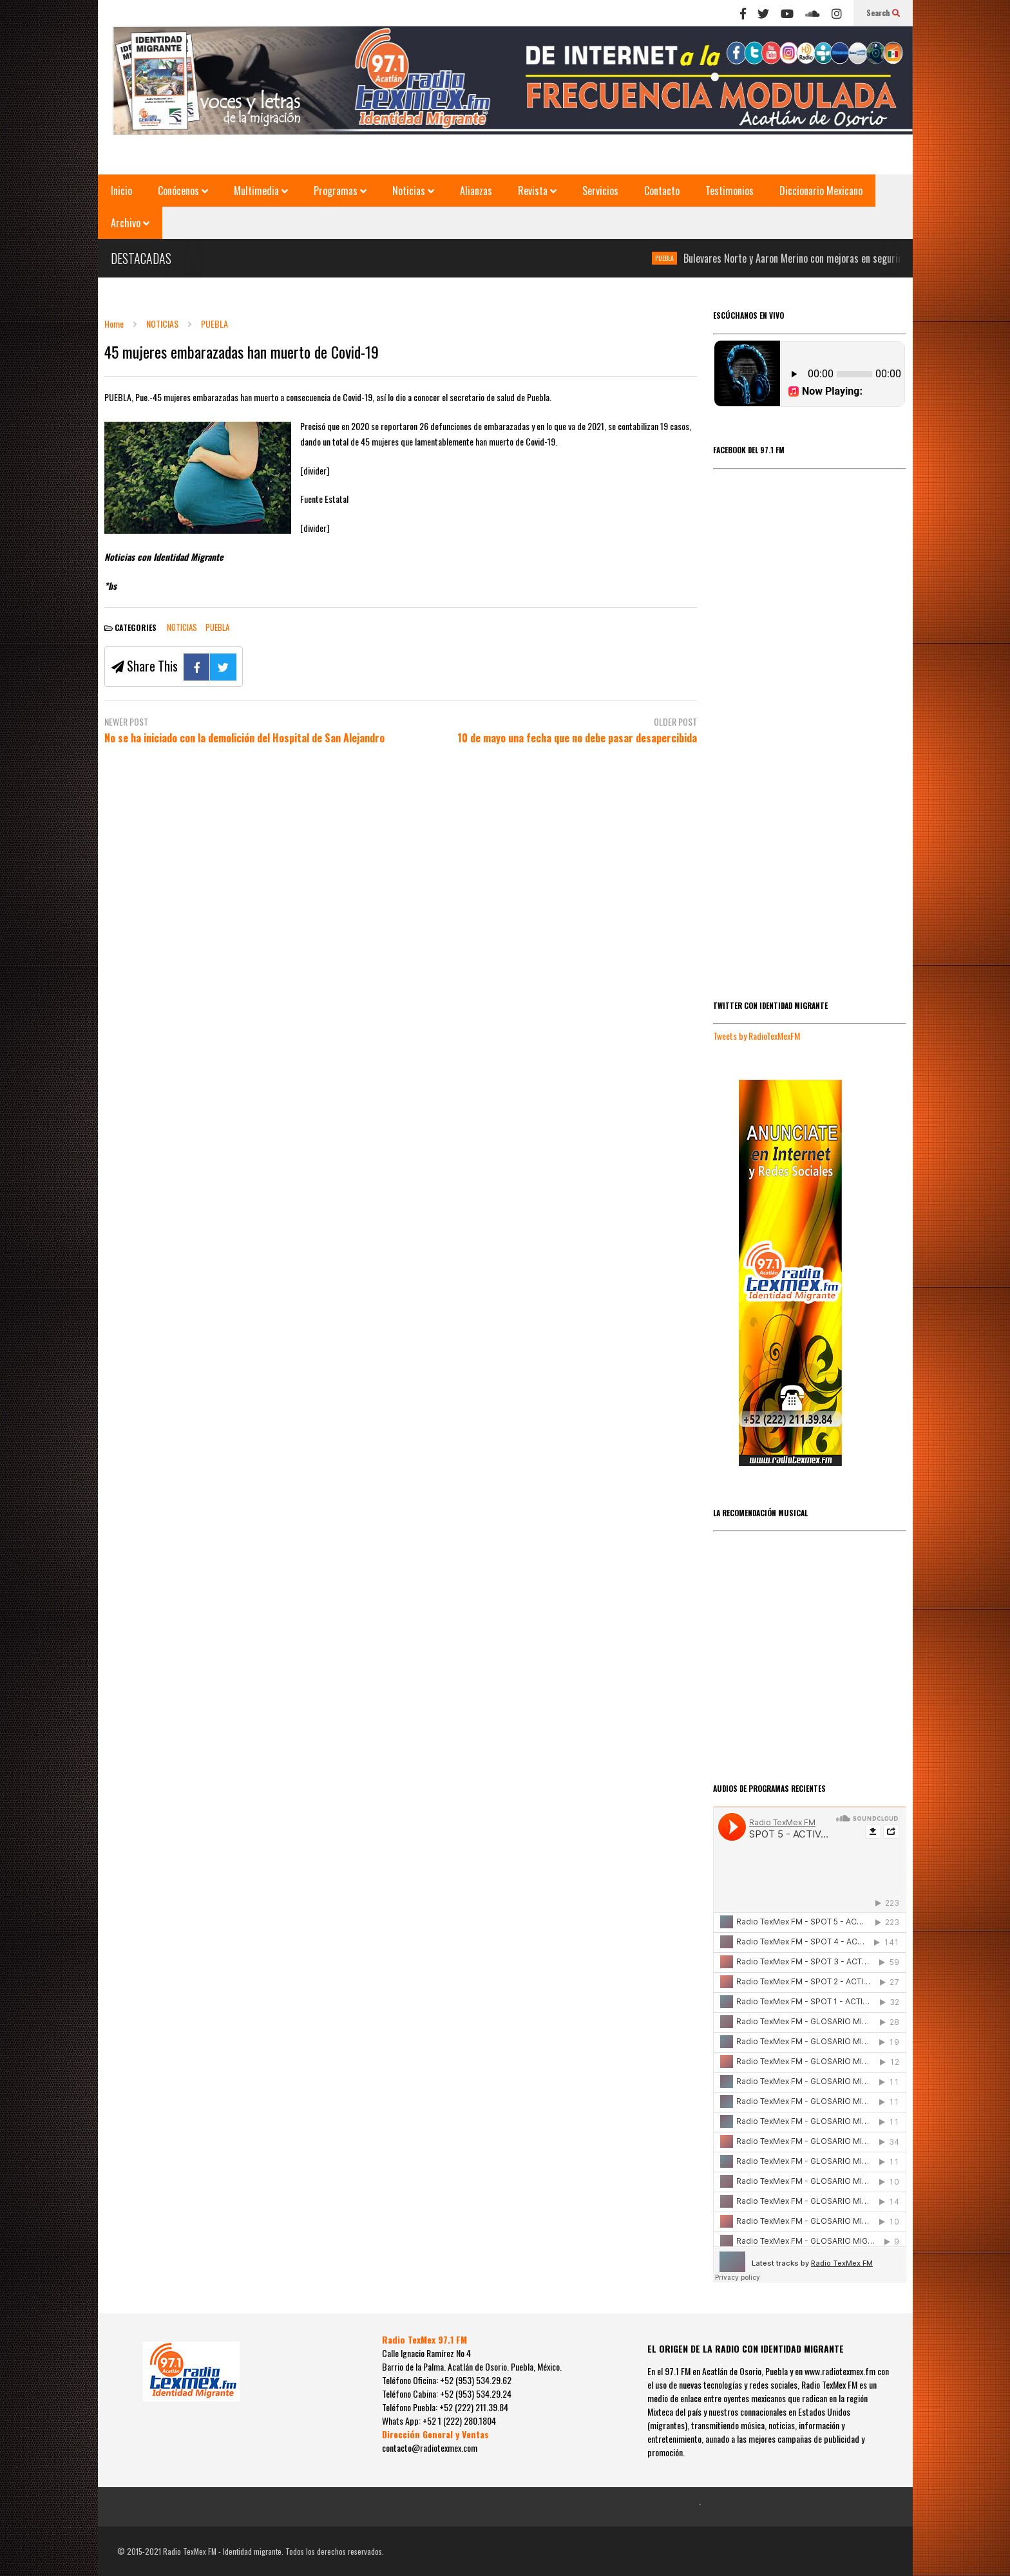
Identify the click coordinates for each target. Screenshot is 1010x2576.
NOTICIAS (182, 627)
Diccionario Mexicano (820, 190)
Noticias (413, 190)
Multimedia (261, 190)
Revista (537, 190)
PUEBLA (677, 258)
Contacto (662, 190)
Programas (340, 190)
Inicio (121, 190)
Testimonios (729, 190)
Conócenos (183, 190)
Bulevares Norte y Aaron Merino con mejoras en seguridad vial (819, 258)
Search (883, 12)
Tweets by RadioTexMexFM (756, 1035)
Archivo (130, 222)
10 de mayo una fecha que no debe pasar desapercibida (577, 738)
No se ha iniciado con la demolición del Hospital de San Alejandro (244, 738)
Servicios (600, 190)
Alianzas (476, 190)
